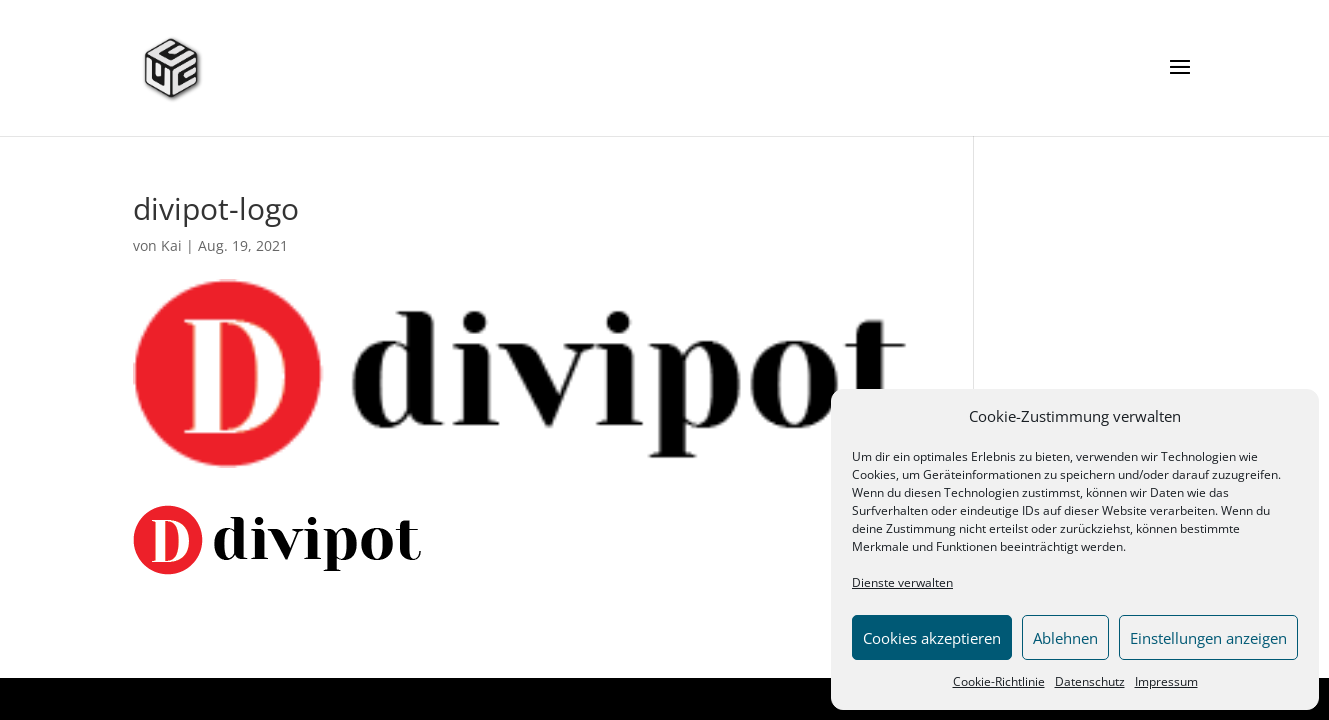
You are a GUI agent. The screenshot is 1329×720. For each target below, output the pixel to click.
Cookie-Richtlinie (999, 681)
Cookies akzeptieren (932, 638)
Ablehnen (1065, 638)
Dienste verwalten (902, 582)
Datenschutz (1090, 681)
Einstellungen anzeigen (1208, 638)
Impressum (1166, 681)
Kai (171, 245)
